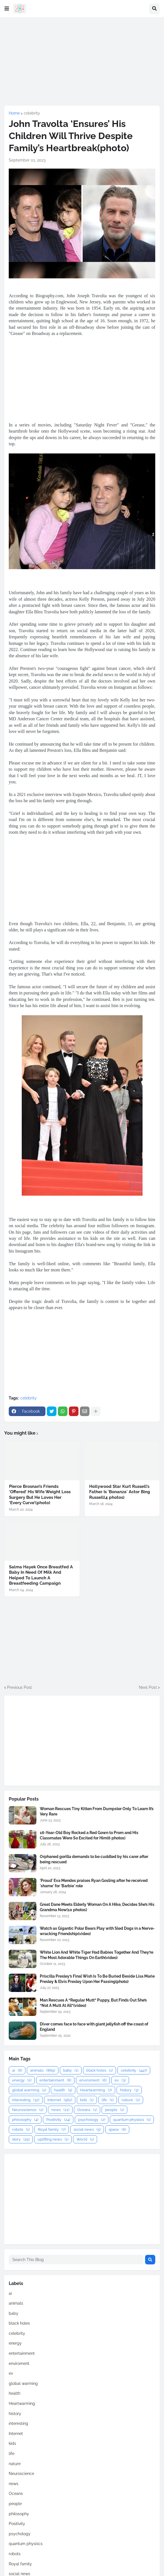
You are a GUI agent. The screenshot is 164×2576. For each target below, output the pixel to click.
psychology (91, 2119)
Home (14, 113)
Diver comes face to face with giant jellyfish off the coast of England (94, 2026)
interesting (25, 2100)
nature (131, 2100)
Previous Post (19, 1687)
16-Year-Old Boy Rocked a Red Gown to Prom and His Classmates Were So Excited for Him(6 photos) (89, 1835)
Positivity (58, 2119)
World (85, 2139)
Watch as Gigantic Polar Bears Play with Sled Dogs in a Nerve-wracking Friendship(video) (97, 1931)
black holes (99, 2070)
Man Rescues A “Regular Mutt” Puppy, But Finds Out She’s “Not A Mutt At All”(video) (93, 2002)
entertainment (55, 2080)
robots (21, 2129)
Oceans (87, 2110)
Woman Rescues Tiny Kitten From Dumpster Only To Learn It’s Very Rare (97, 1811)
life (107, 2100)
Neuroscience (27, 2110)
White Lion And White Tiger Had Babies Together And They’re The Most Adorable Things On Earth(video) (96, 1955)
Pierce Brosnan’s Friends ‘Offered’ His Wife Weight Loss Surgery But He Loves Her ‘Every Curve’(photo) (40, 1495)
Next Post (148, 1687)
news (60, 2110)
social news (87, 2129)
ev (120, 2080)
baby (70, 2070)
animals (42, 2070)
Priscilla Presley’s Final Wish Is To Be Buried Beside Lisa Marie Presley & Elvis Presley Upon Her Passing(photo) (97, 1979)
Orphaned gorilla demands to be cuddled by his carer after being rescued (94, 1859)
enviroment (92, 2080)
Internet (59, 2100)
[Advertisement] (82, 61)
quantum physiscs (131, 2119)
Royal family (51, 2129)
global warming (29, 2090)
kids (86, 2100)
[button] (7, 9)
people (114, 2110)
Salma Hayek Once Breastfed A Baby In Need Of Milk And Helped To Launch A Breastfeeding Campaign (41, 1575)
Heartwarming (96, 2090)
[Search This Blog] (76, 2259)
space (117, 2129)
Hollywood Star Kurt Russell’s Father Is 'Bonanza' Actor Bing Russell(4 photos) (119, 1492)
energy (21, 2080)
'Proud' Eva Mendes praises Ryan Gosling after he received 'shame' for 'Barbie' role (94, 1883)
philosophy (25, 2119)
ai (17, 2070)
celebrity (32, 113)
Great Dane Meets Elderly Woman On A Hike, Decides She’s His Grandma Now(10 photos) (97, 1907)
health (63, 2090)
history (129, 2090)
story (20, 2139)
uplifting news (53, 2139)
